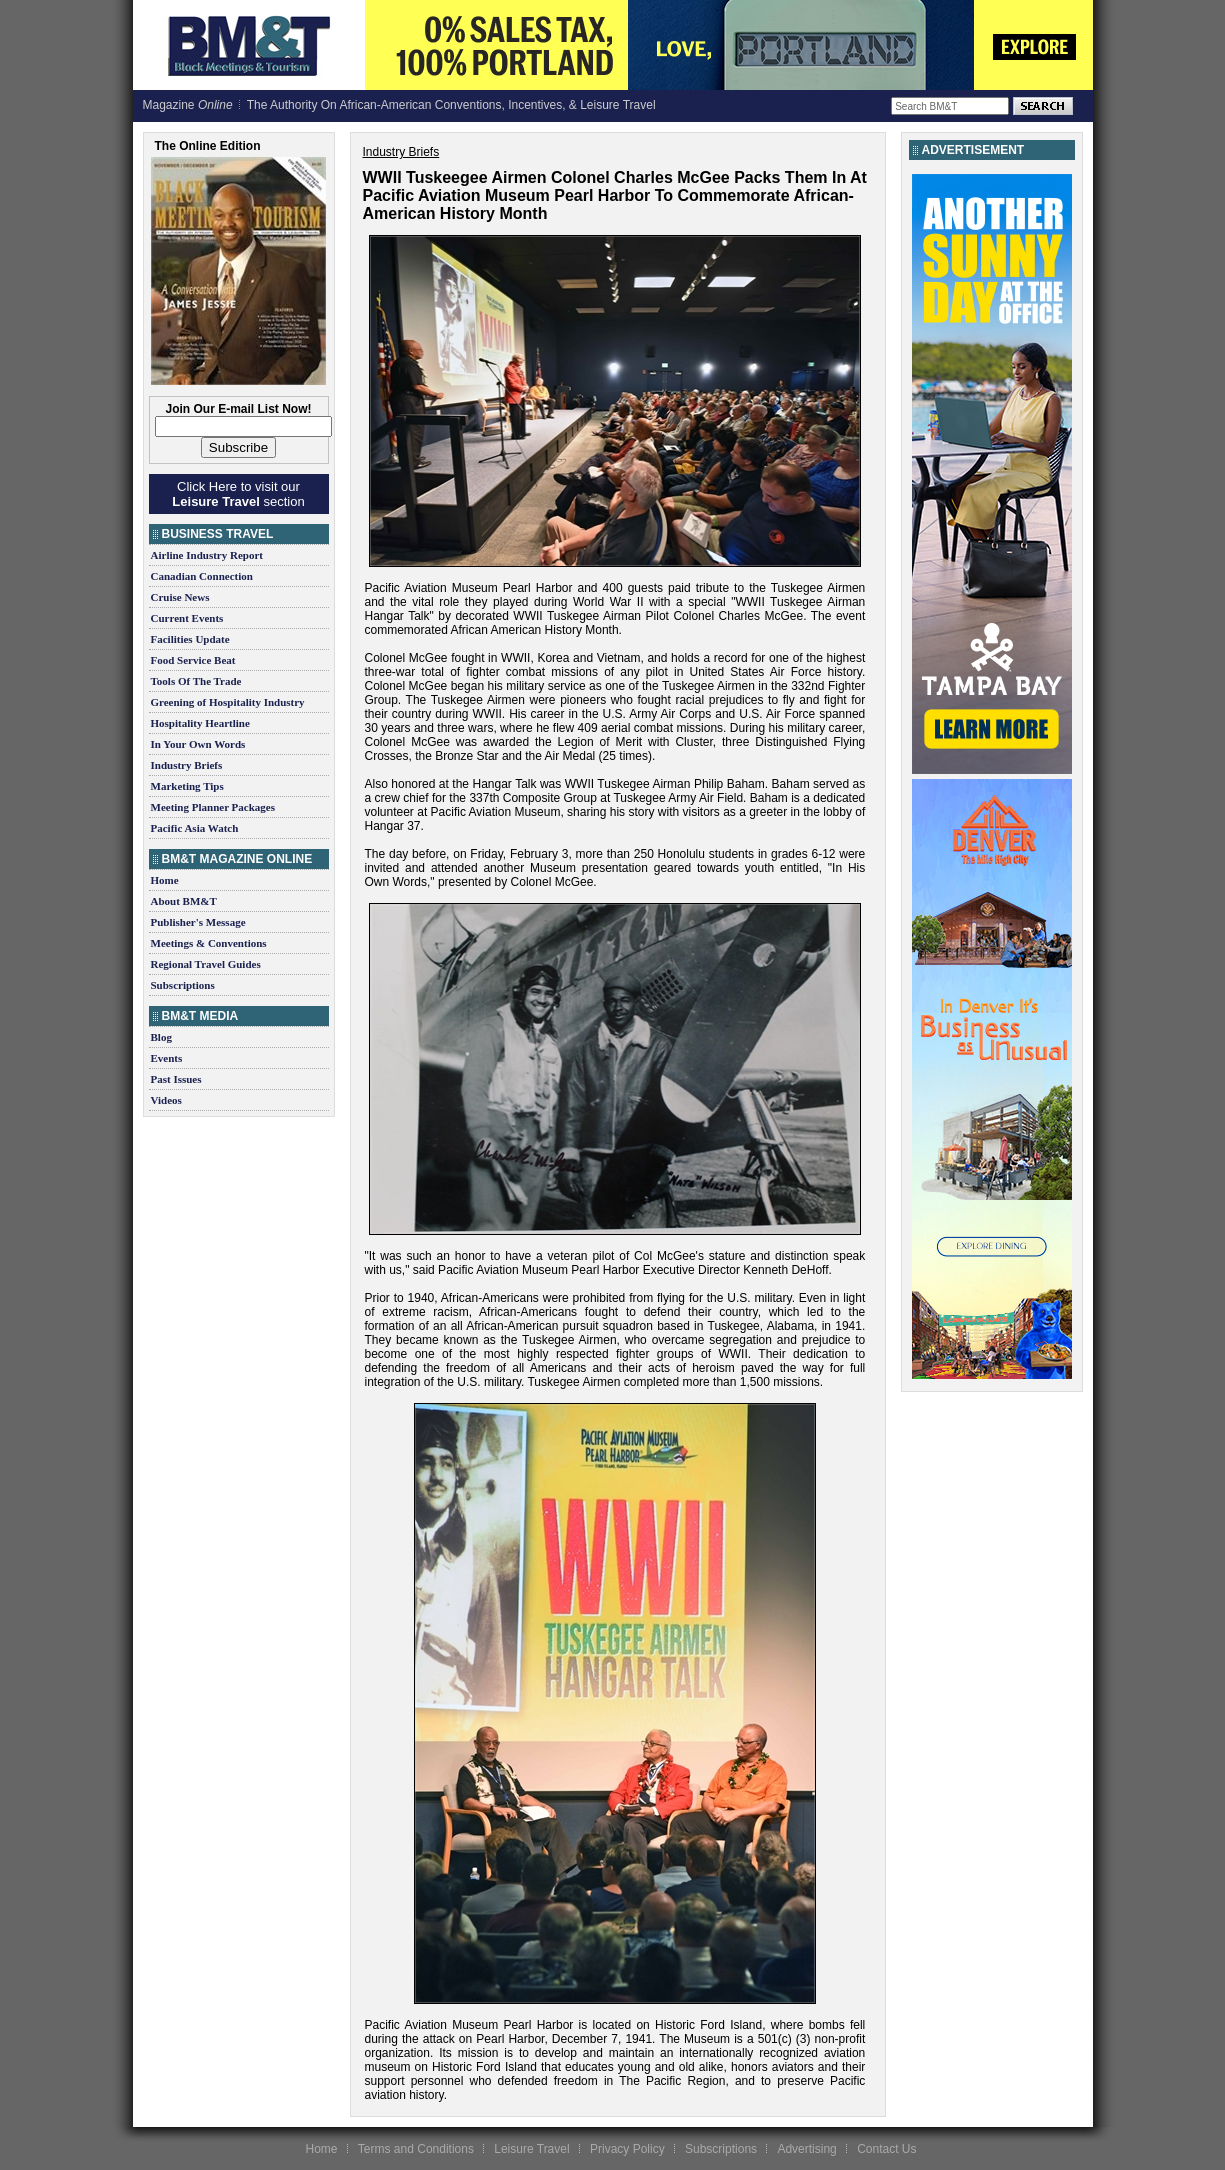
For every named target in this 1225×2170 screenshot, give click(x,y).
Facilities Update (190, 639)
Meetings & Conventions (209, 943)
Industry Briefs (187, 765)
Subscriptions (183, 985)
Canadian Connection (202, 576)
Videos (166, 1100)
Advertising (806, 2149)
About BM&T (184, 901)
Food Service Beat (193, 660)
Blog (161, 1037)
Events (167, 1058)
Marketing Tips (187, 786)
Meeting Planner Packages (213, 807)
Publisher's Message (198, 922)
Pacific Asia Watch (195, 828)
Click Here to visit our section (238, 494)
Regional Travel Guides (206, 964)
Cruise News (180, 597)
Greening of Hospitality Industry (228, 702)
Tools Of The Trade (196, 681)
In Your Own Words (198, 744)
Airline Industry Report (207, 555)
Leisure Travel (531, 2149)
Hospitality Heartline (200, 723)
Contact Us (886, 2149)
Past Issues (176, 1079)
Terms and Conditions (416, 2149)
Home (165, 880)
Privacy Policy (627, 2149)
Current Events (187, 618)
